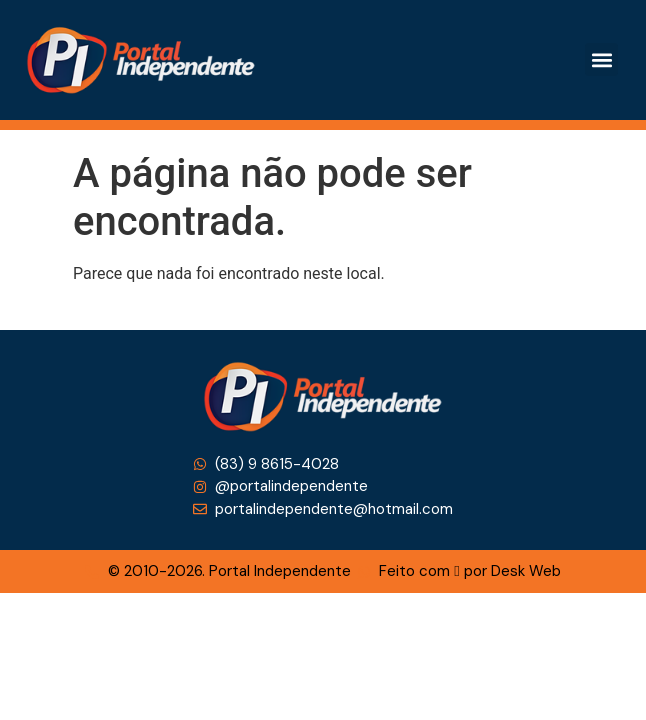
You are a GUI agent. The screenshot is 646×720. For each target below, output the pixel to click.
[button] (601, 59)
